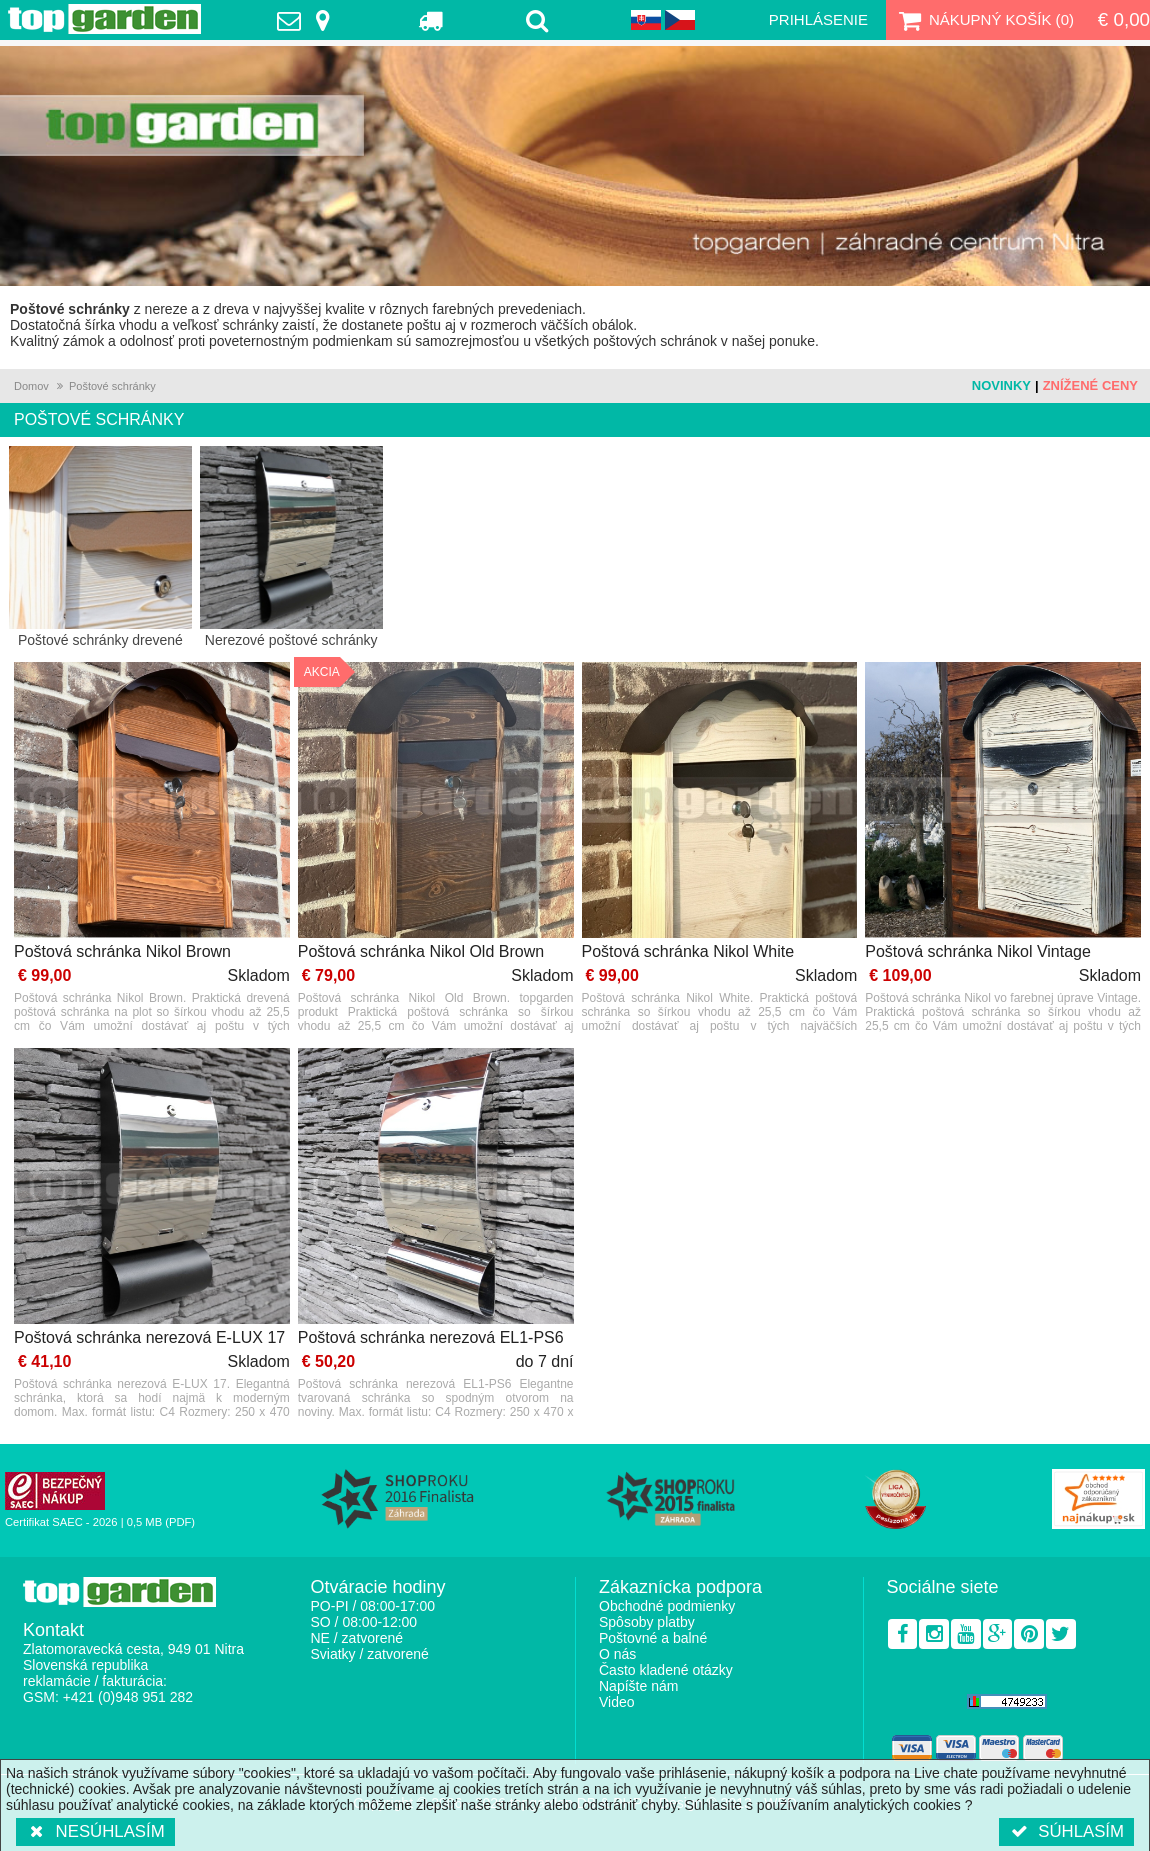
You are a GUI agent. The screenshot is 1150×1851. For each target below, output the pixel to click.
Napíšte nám (638, 1686)
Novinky (1001, 385)
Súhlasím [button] (1066, 1831)
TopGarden (104, 19)
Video (617, 1702)
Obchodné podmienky (667, 1606)
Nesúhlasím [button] (95, 1831)
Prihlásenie (818, 19)
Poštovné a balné (653, 1638)
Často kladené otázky (666, 1670)
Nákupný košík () (984, 20)
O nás (617, 1654)
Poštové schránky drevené (100, 547)
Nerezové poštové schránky (291, 547)
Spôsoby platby (647, 1622)
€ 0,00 (1124, 19)
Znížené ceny (1090, 385)
